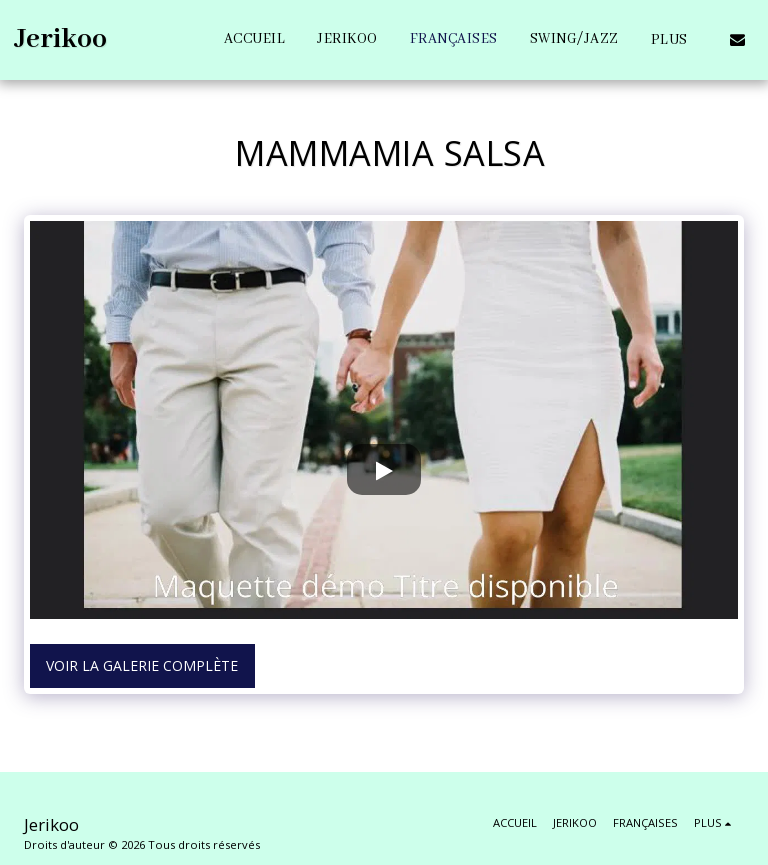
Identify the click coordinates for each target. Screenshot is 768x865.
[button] (737, 39)
